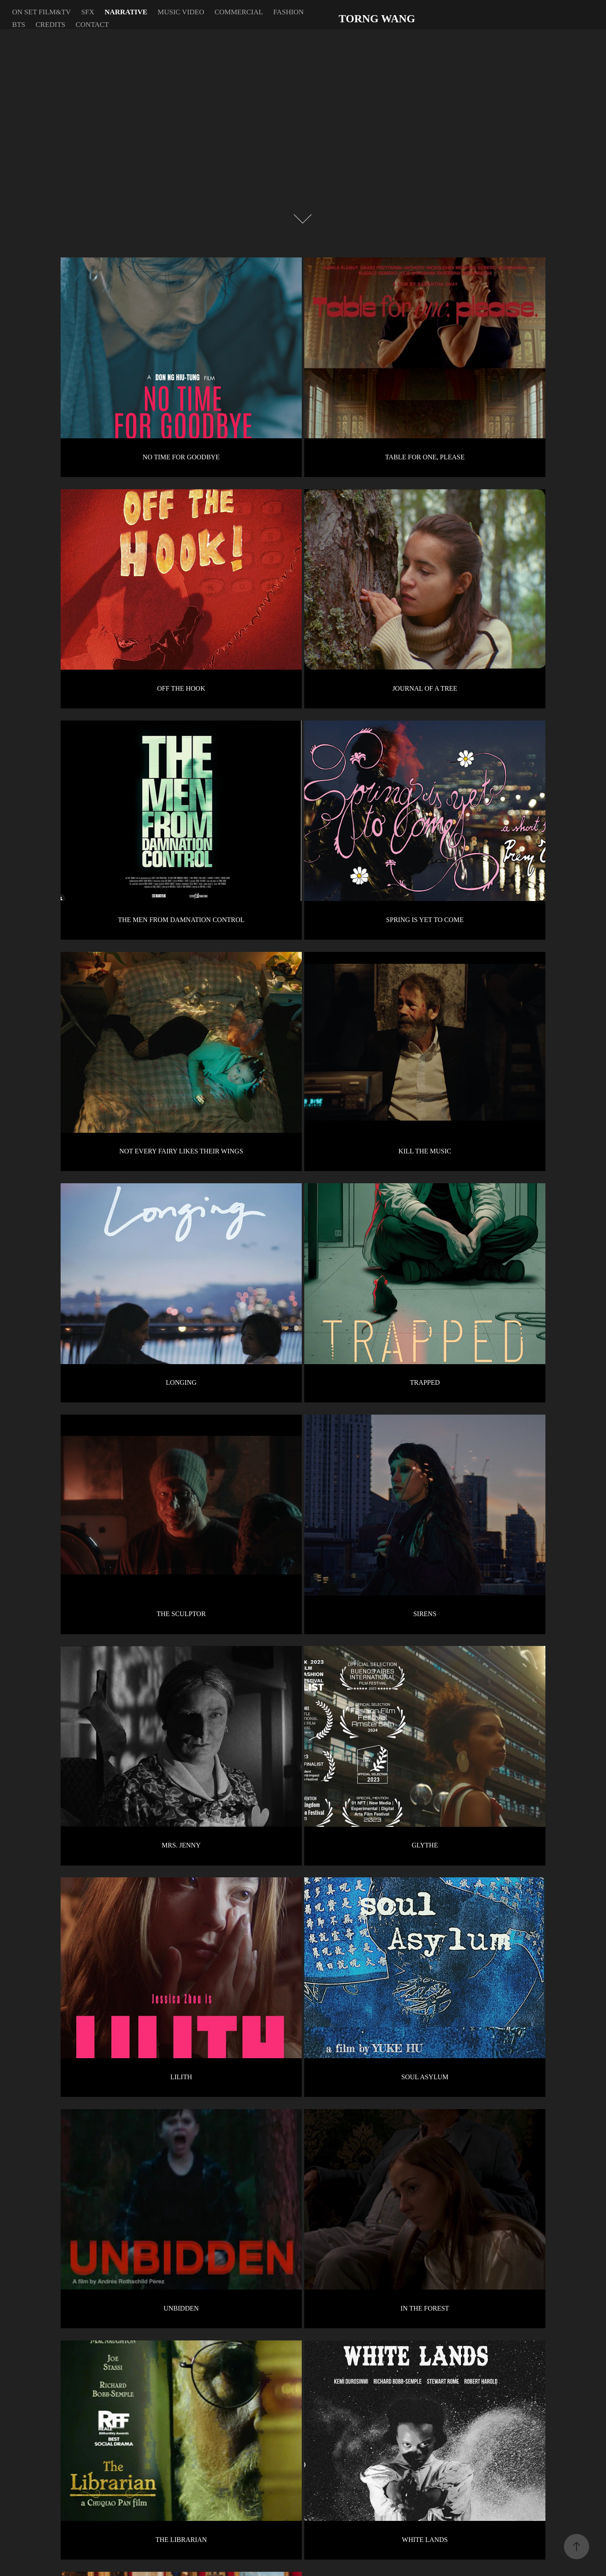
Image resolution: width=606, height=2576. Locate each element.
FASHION (288, 12)
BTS (18, 25)
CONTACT (92, 25)
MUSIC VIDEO (181, 12)
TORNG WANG (377, 19)
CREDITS (50, 25)
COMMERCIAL (239, 12)
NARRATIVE (125, 12)
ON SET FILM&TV (41, 12)
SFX (87, 12)
